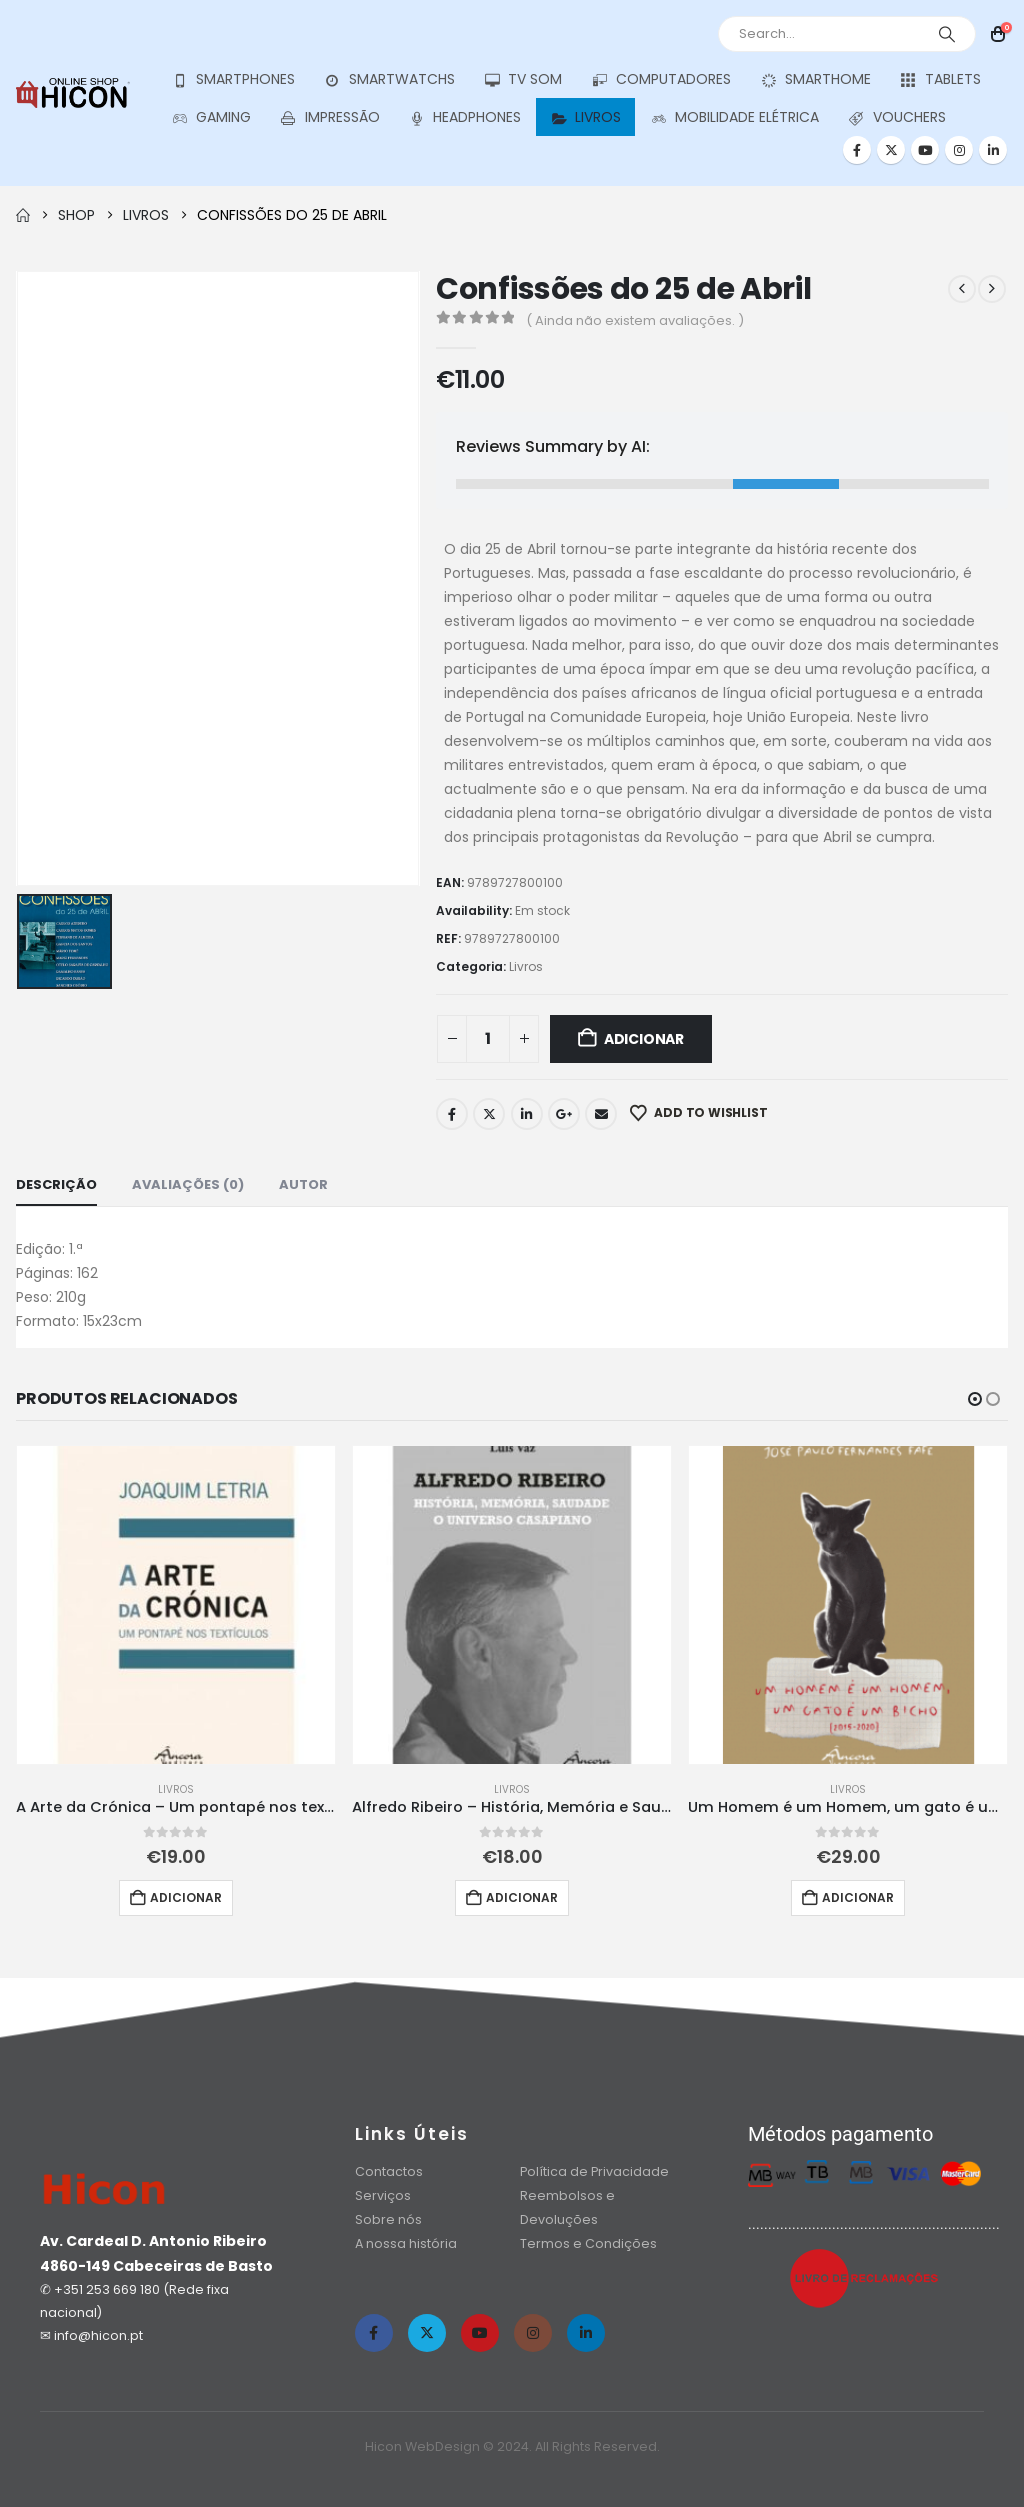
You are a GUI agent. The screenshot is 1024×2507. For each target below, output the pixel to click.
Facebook (452, 1114)
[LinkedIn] (993, 150)
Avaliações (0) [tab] (188, 1184)
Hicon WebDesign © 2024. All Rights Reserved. (512, 2446)
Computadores (661, 79)
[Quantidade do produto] (488, 1039)
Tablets (940, 79)
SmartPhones (233, 79)
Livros (585, 117)
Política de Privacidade (594, 2171)
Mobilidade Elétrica (734, 117)
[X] (891, 150)
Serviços (383, 2195)
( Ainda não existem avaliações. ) (635, 320)
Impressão (330, 117)
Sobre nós (388, 2219)
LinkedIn (527, 1114)
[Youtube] (925, 150)
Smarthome (815, 79)
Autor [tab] (303, 1184)
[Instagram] (959, 150)
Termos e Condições (588, 2243)
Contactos (389, 2171)
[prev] (962, 289)
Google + (564, 1114)
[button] (975, 1399)
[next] (992, 289)
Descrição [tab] (56, 1184)
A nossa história (407, 2243)
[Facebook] (857, 150)
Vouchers (897, 117)
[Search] (947, 34)
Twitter (489, 1114)
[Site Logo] (73, 93)
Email (601, 1114)
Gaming (211, 117)
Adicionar (644, 1039)
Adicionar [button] (186, 1897)
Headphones (465, 117)
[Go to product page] (176, 1605)
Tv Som (523, 79)
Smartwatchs (389, 79)
